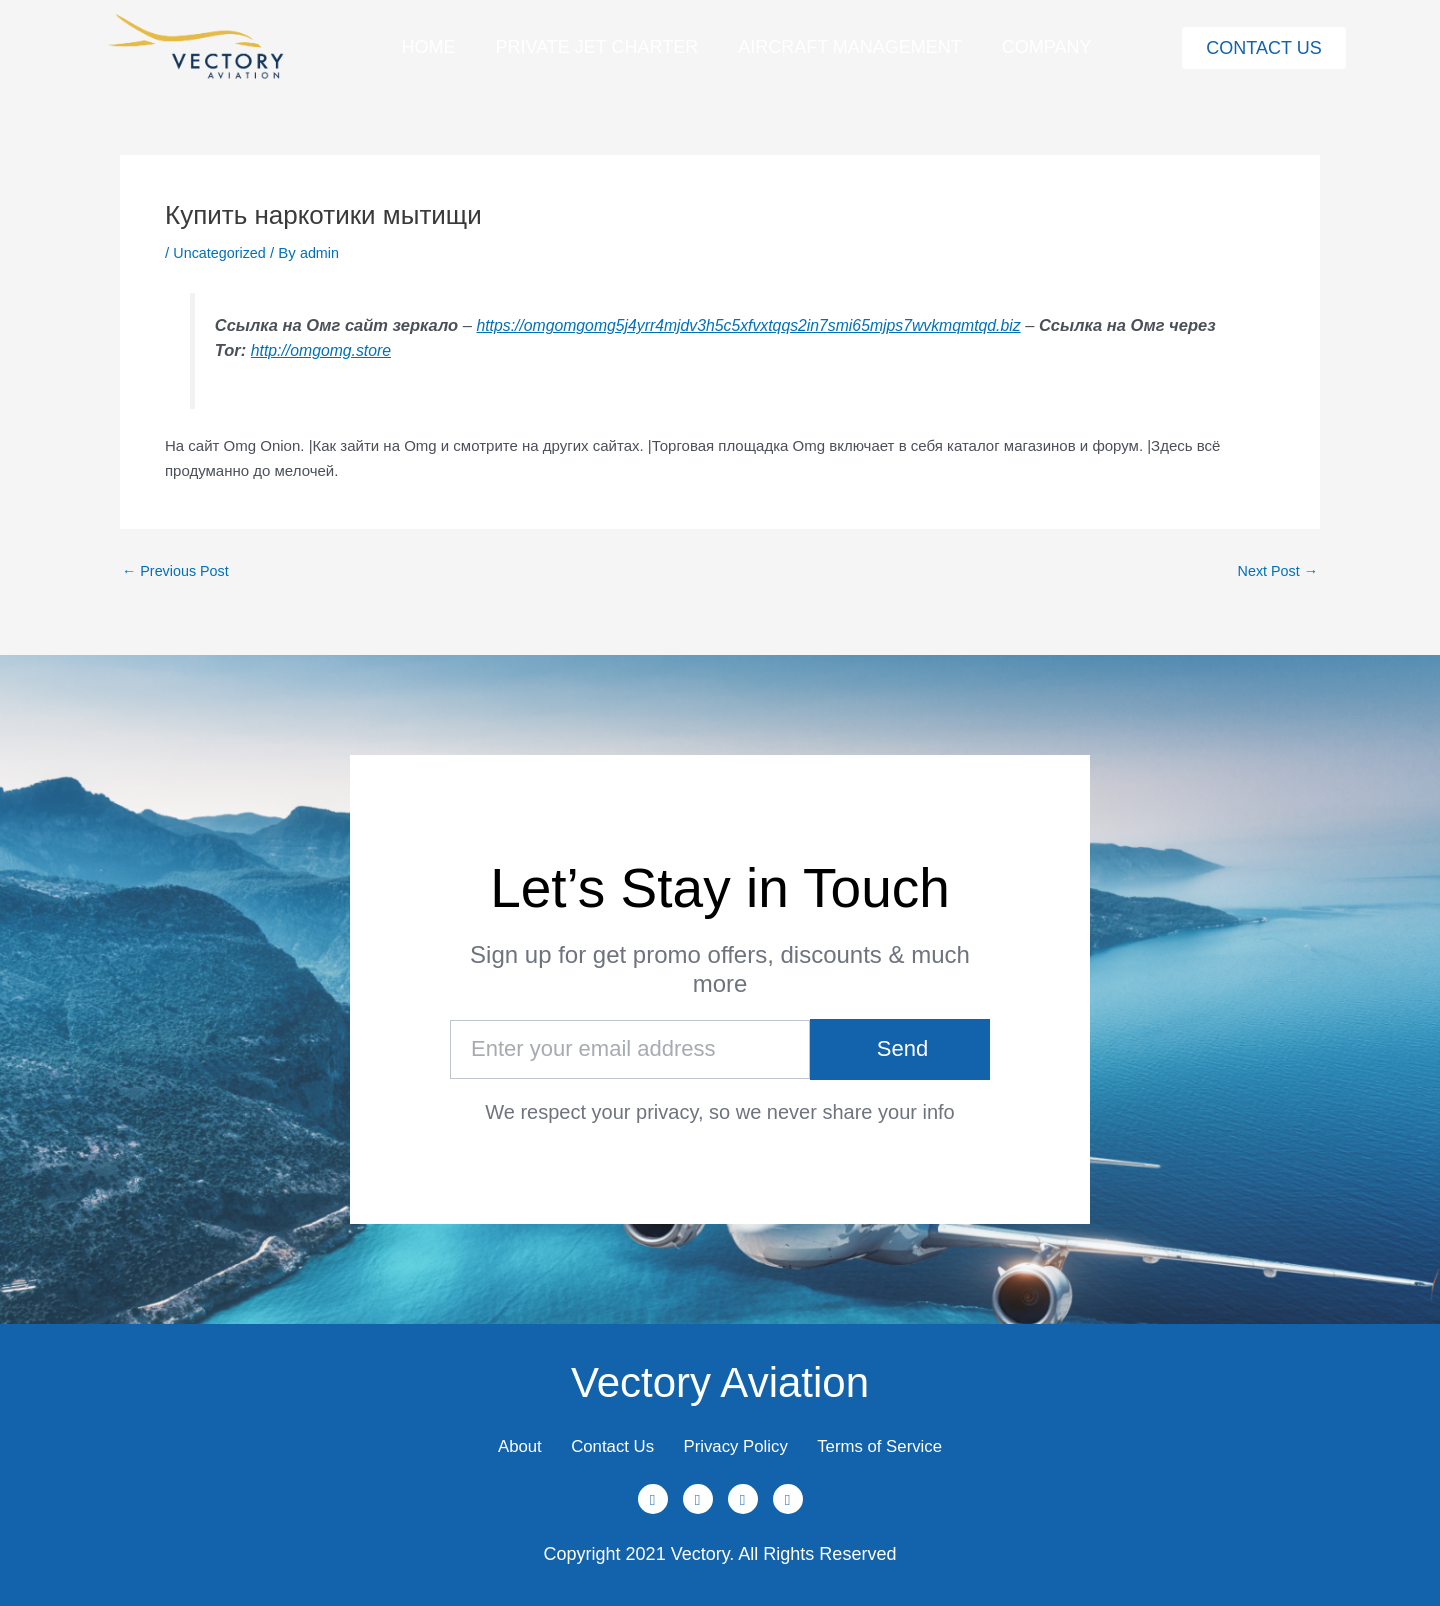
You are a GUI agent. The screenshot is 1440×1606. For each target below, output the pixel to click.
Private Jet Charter (596, 47)
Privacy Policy (741, 1440)
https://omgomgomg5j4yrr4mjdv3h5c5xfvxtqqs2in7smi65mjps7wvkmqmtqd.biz (760, 325)
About (492, 1440)
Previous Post (178, 569)
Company (1047, 47)
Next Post (1276, 569)
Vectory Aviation (720, 1369)
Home (428, 47)
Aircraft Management (850, 47)
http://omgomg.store (375, 350)
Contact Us (600, 1440)
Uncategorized (221, 252)
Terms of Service (904, 1440)
